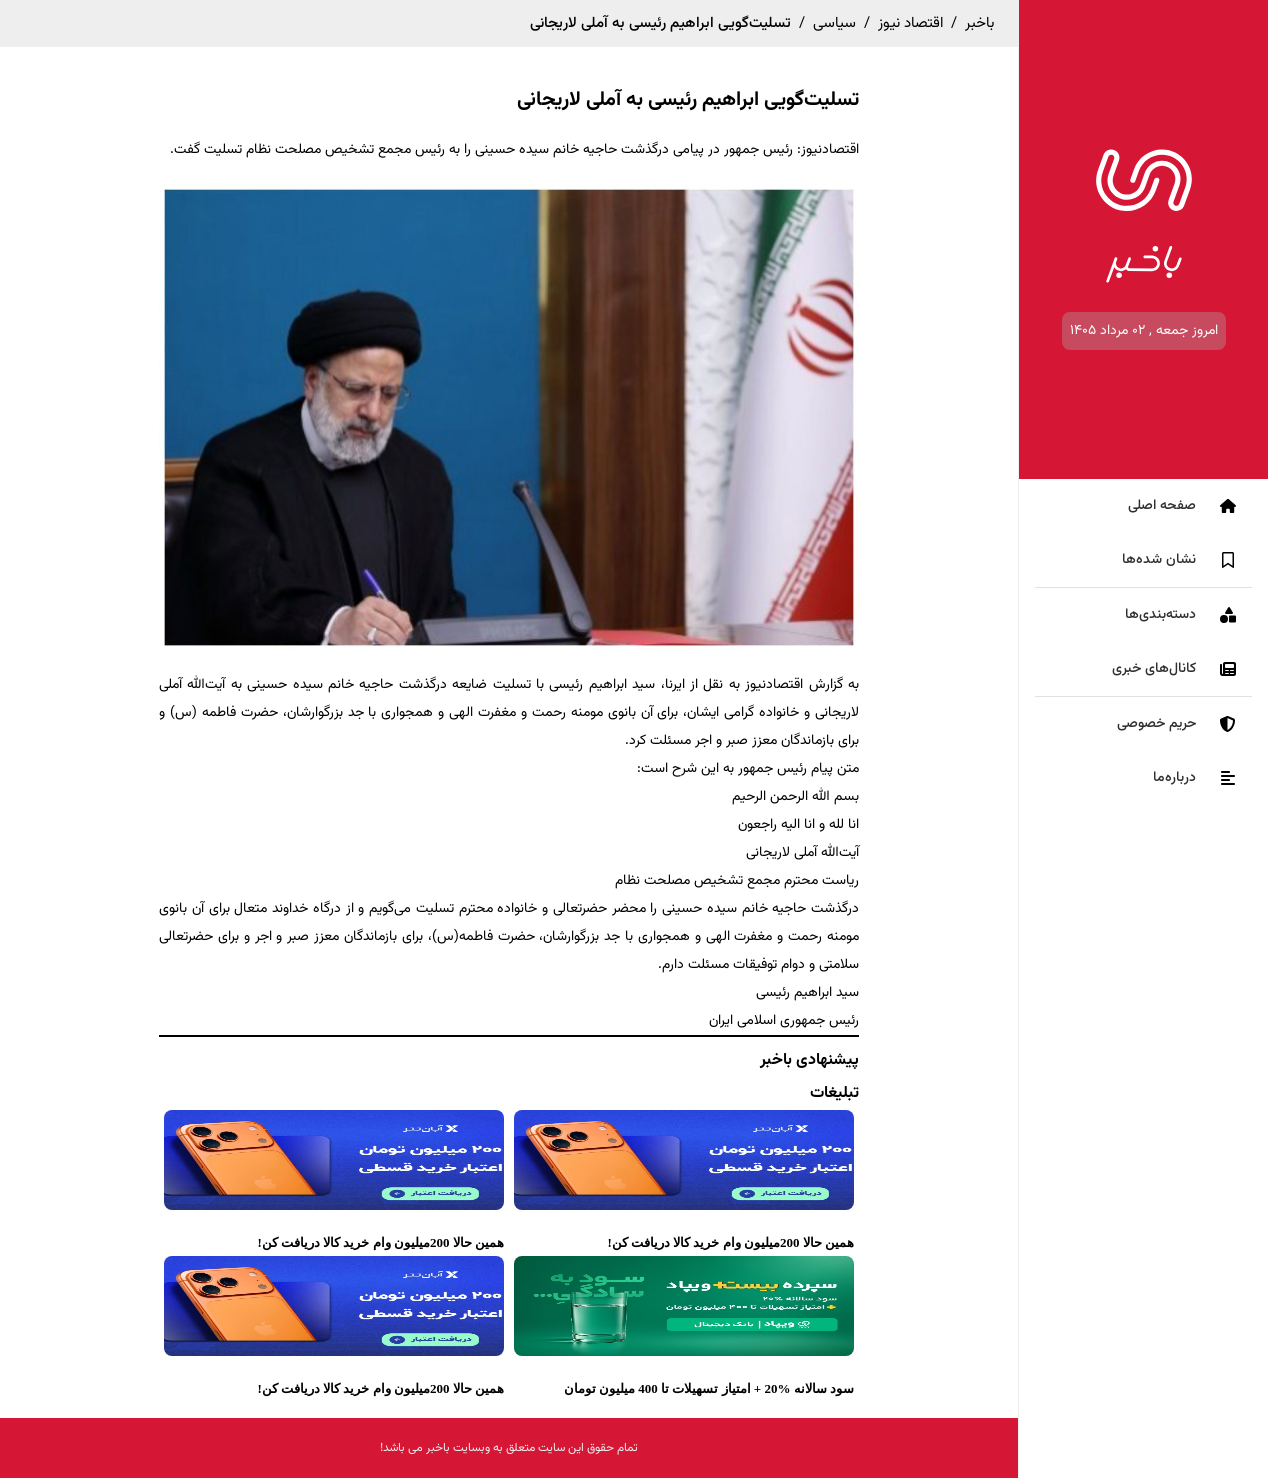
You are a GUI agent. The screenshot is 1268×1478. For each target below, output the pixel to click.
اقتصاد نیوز (910, 23)
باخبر (979, 23)
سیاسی (834, 23)
